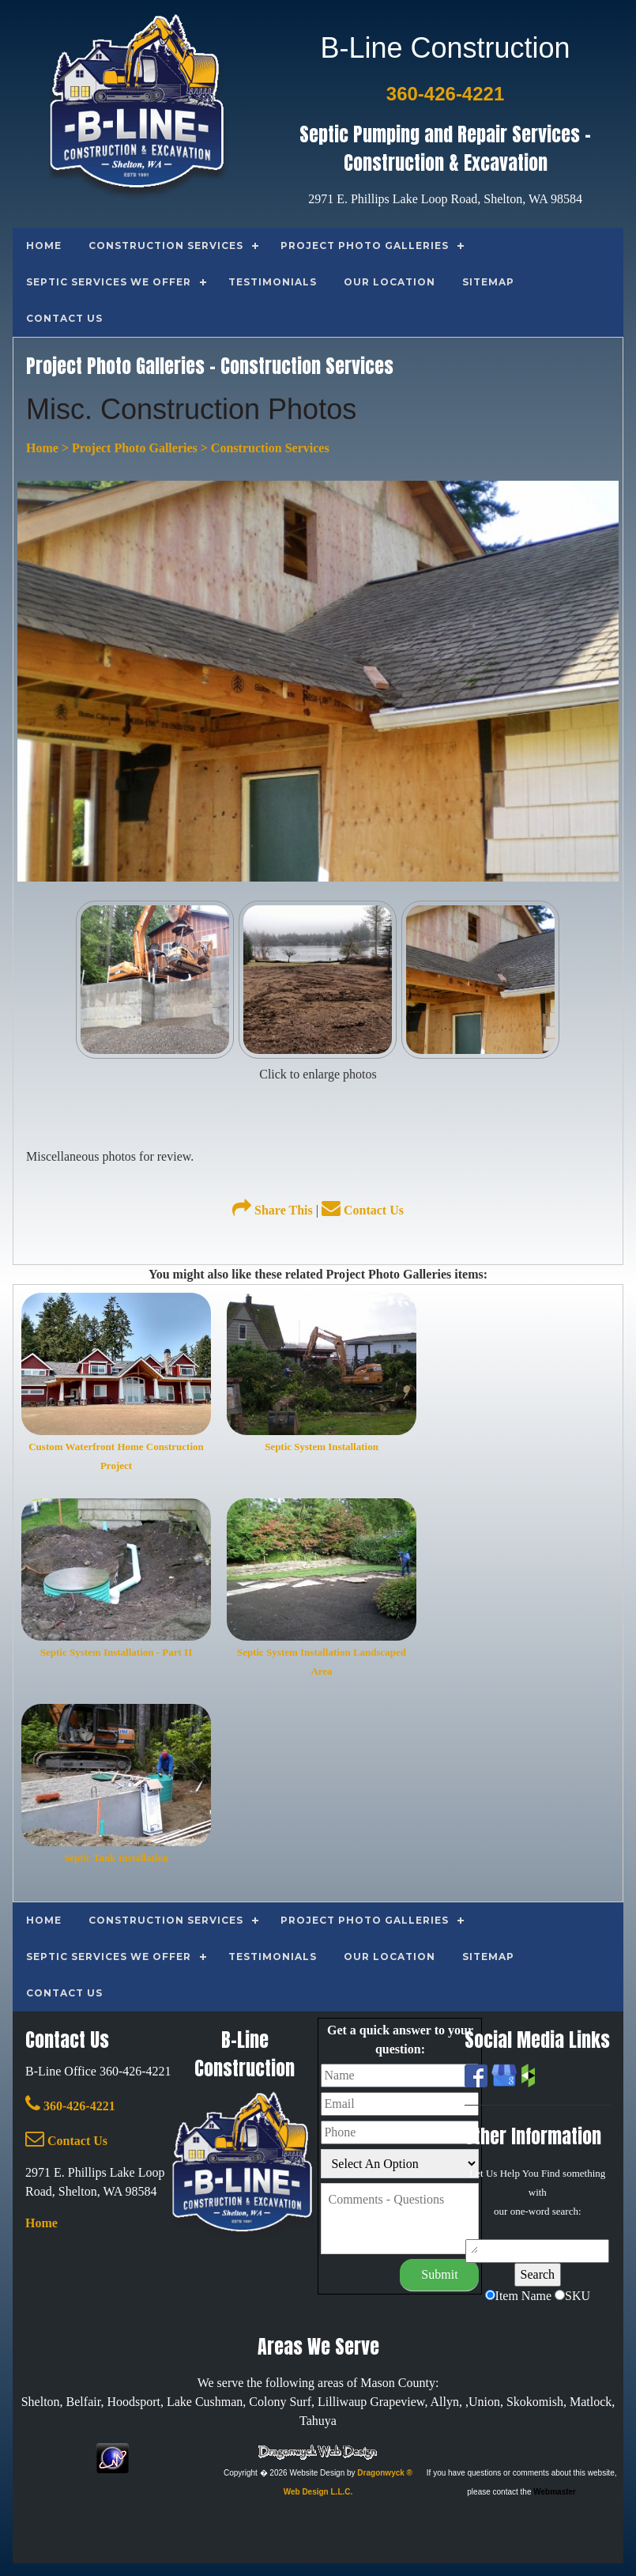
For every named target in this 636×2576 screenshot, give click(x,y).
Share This (272, 1210)
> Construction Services (263, 448)
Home (42, 448)
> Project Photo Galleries (128, 448)
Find (550, 2173)
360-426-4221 (70, 2106)
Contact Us (363, 1210)
